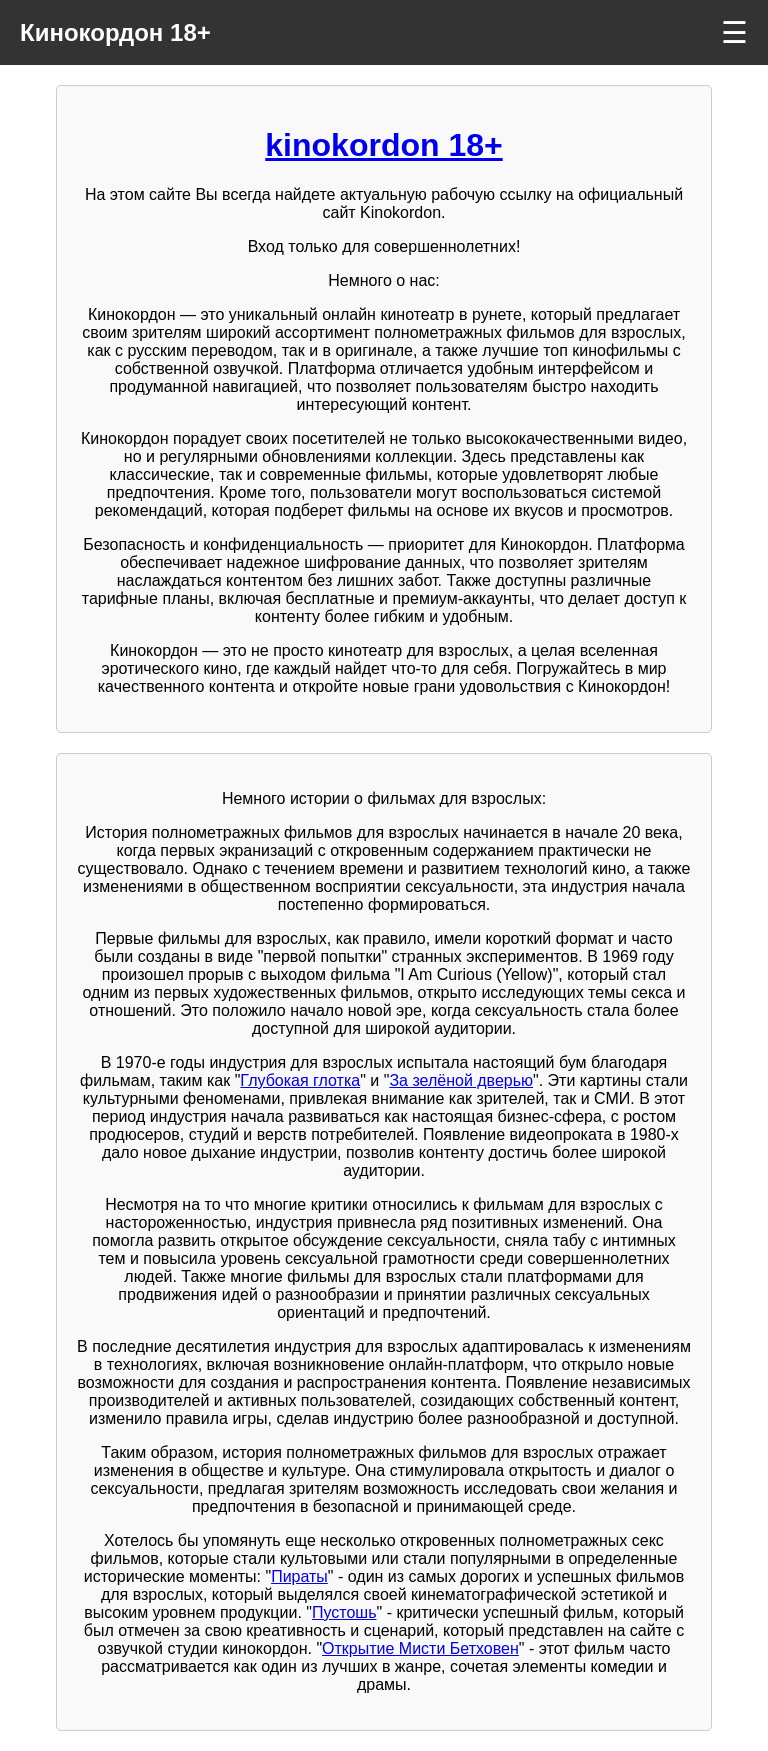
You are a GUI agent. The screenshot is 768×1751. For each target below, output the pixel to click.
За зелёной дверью (461, 1080)
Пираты (299, 1576)
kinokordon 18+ (383, 145)
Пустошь (344, 1612)
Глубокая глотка (300, 1080)
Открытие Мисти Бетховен (420, 1648)
